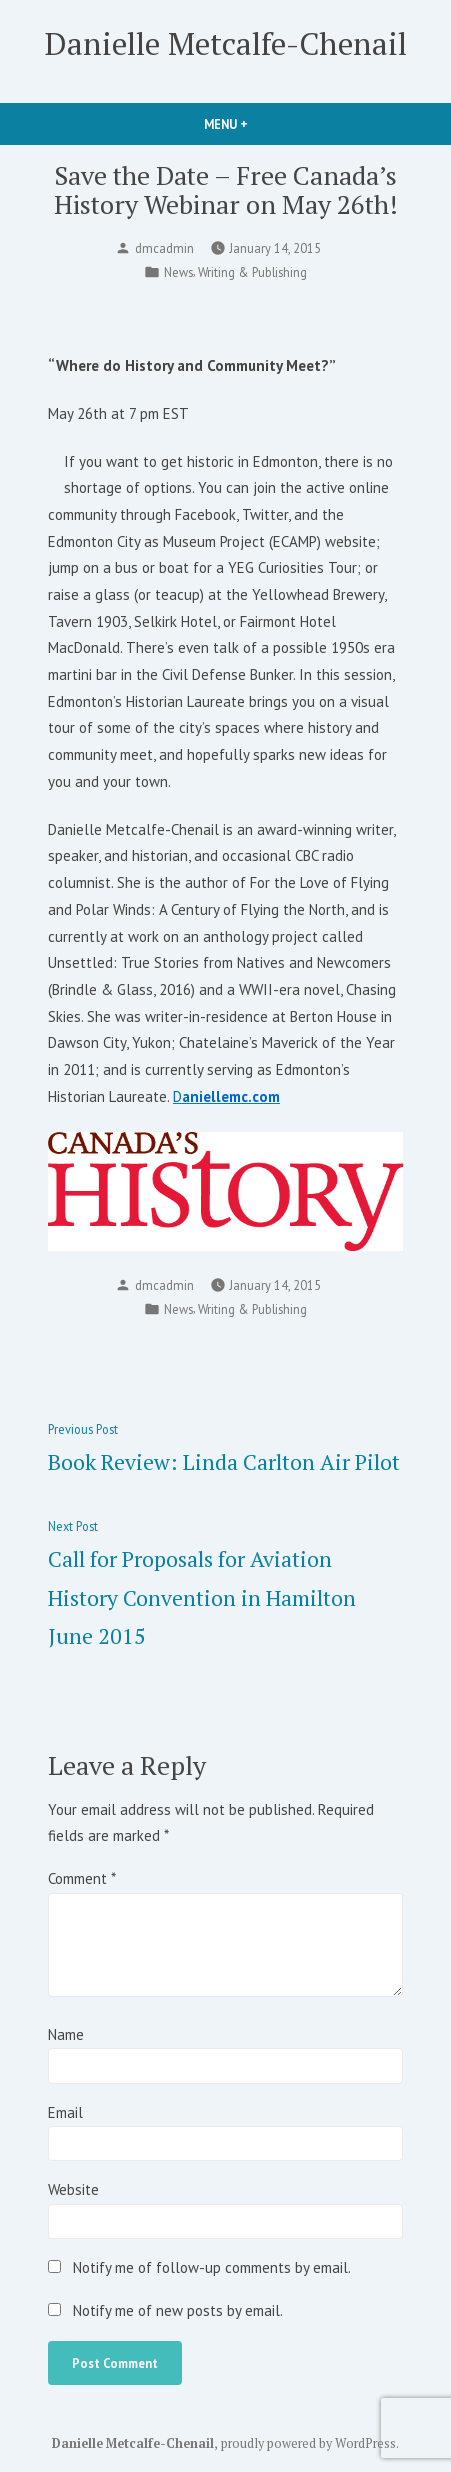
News (178, 272)
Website (73, 2189)
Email (65, 2112)
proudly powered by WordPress (308, 2443)
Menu (260, 124)
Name (66, 2034)
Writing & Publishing (252, 272)
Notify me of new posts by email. (178, 2310)
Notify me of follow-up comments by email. (212, 2267)
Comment (81, 1878)
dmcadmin (164, 248)
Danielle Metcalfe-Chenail (226, 43)
